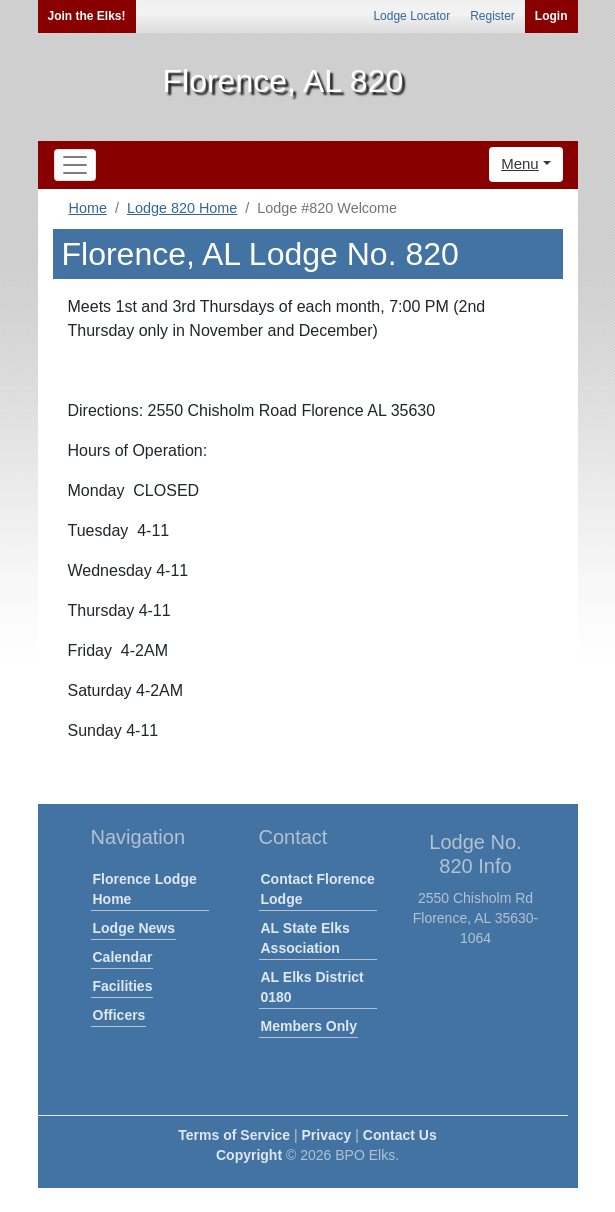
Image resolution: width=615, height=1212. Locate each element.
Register (492, 16)
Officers (119, 1015)
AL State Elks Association (305, 938)
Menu (520, 163)
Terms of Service (234, 1135)
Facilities (123, 986)
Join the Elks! (87, 16)
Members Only (309, 1026)
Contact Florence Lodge (318, 889)
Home (88, 208)
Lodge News (134, 928)
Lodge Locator (411, 16)
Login (551, 16)
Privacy (327, 1135)
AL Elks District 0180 (312, 987)
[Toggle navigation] (75, 165)
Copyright (249, 1155)
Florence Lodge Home (145, 889)
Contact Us (400, 1135)
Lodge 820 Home (182, 208)
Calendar (123, 957)
